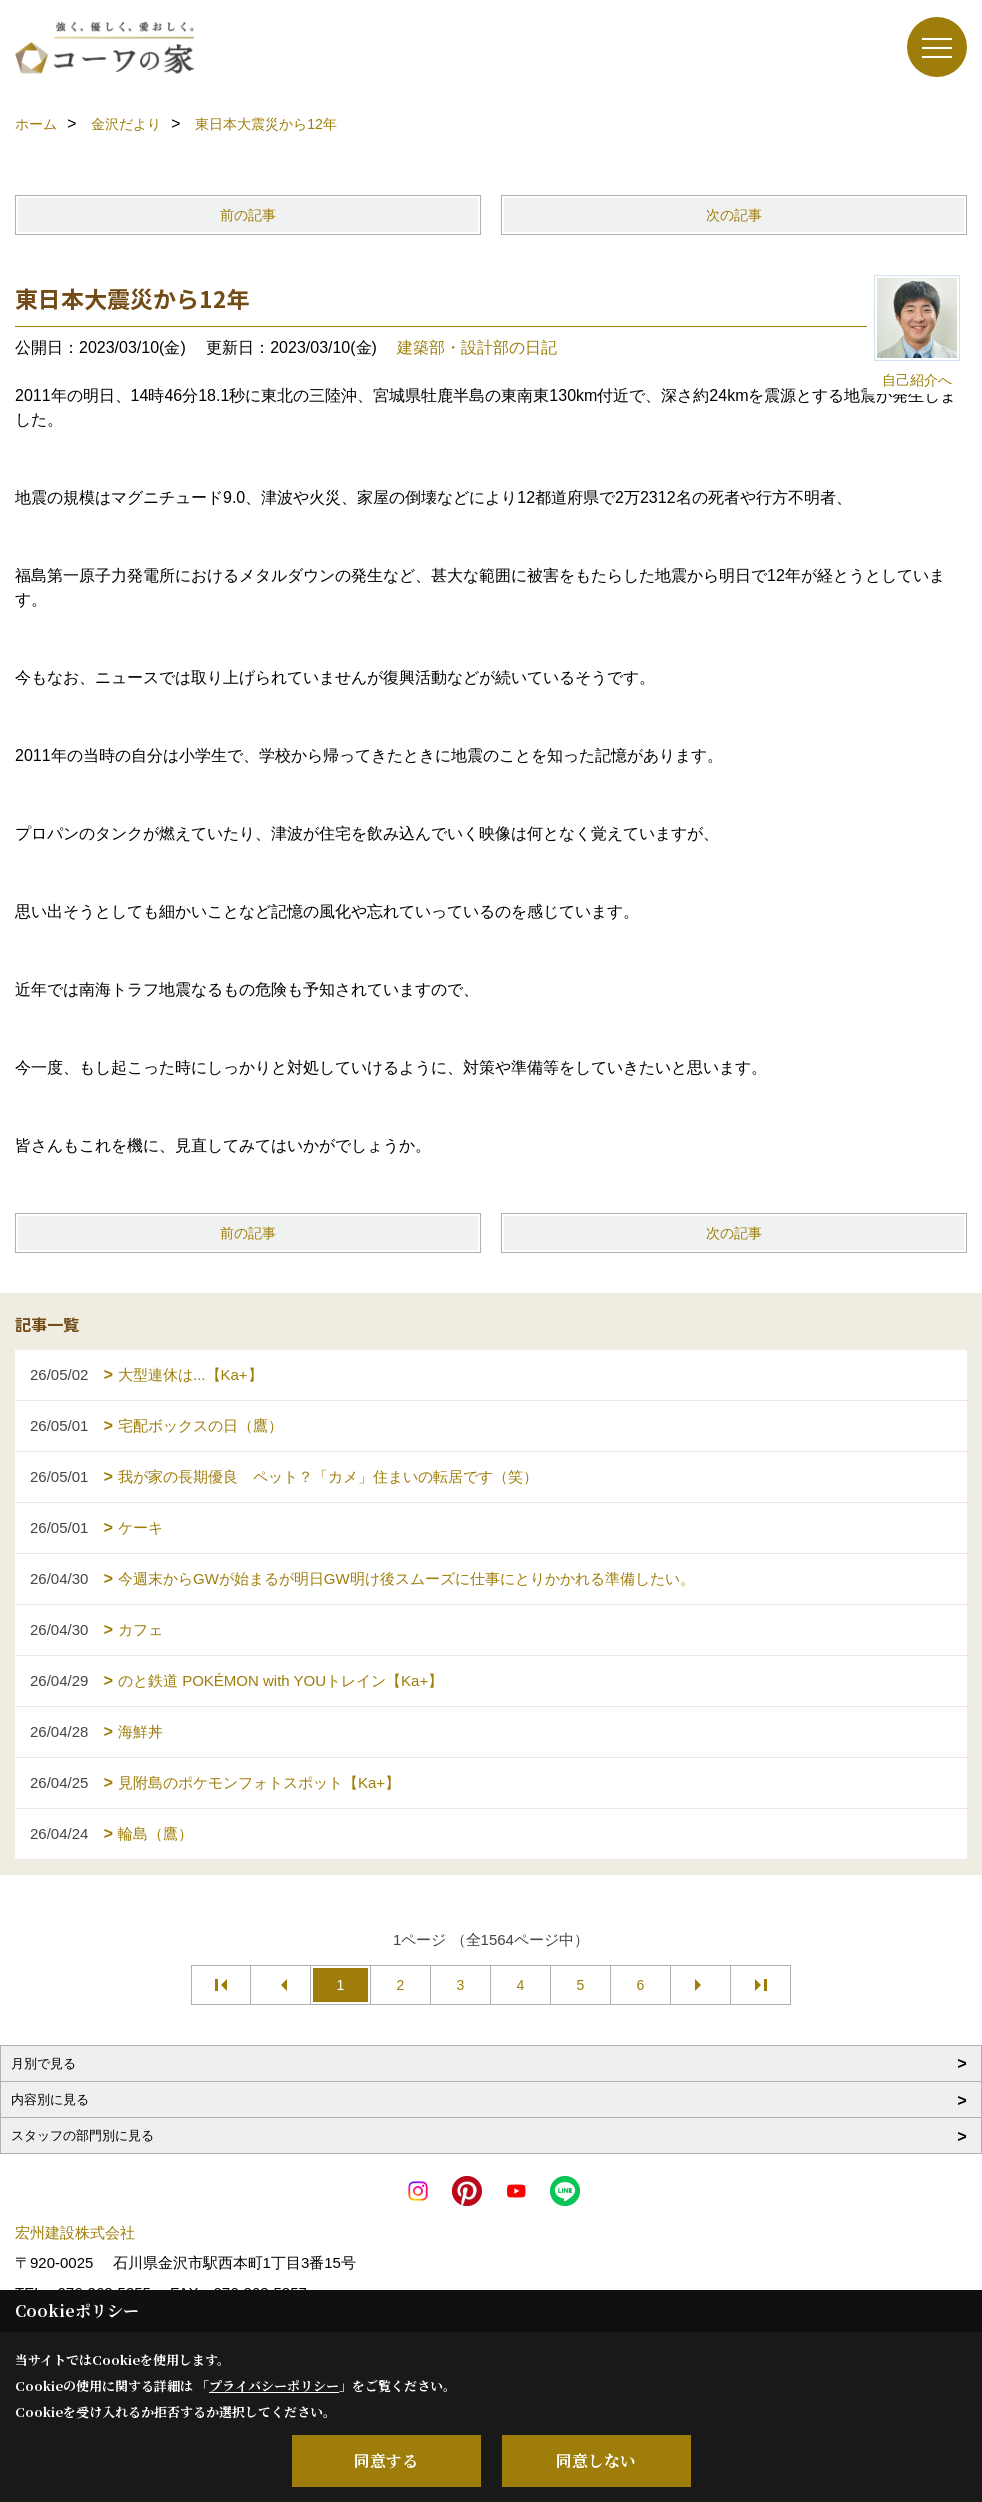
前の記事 (248, 215)
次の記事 (734, 215)
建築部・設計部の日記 (477, 347)
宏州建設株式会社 (75, 2232)
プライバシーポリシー (274, 2385)
